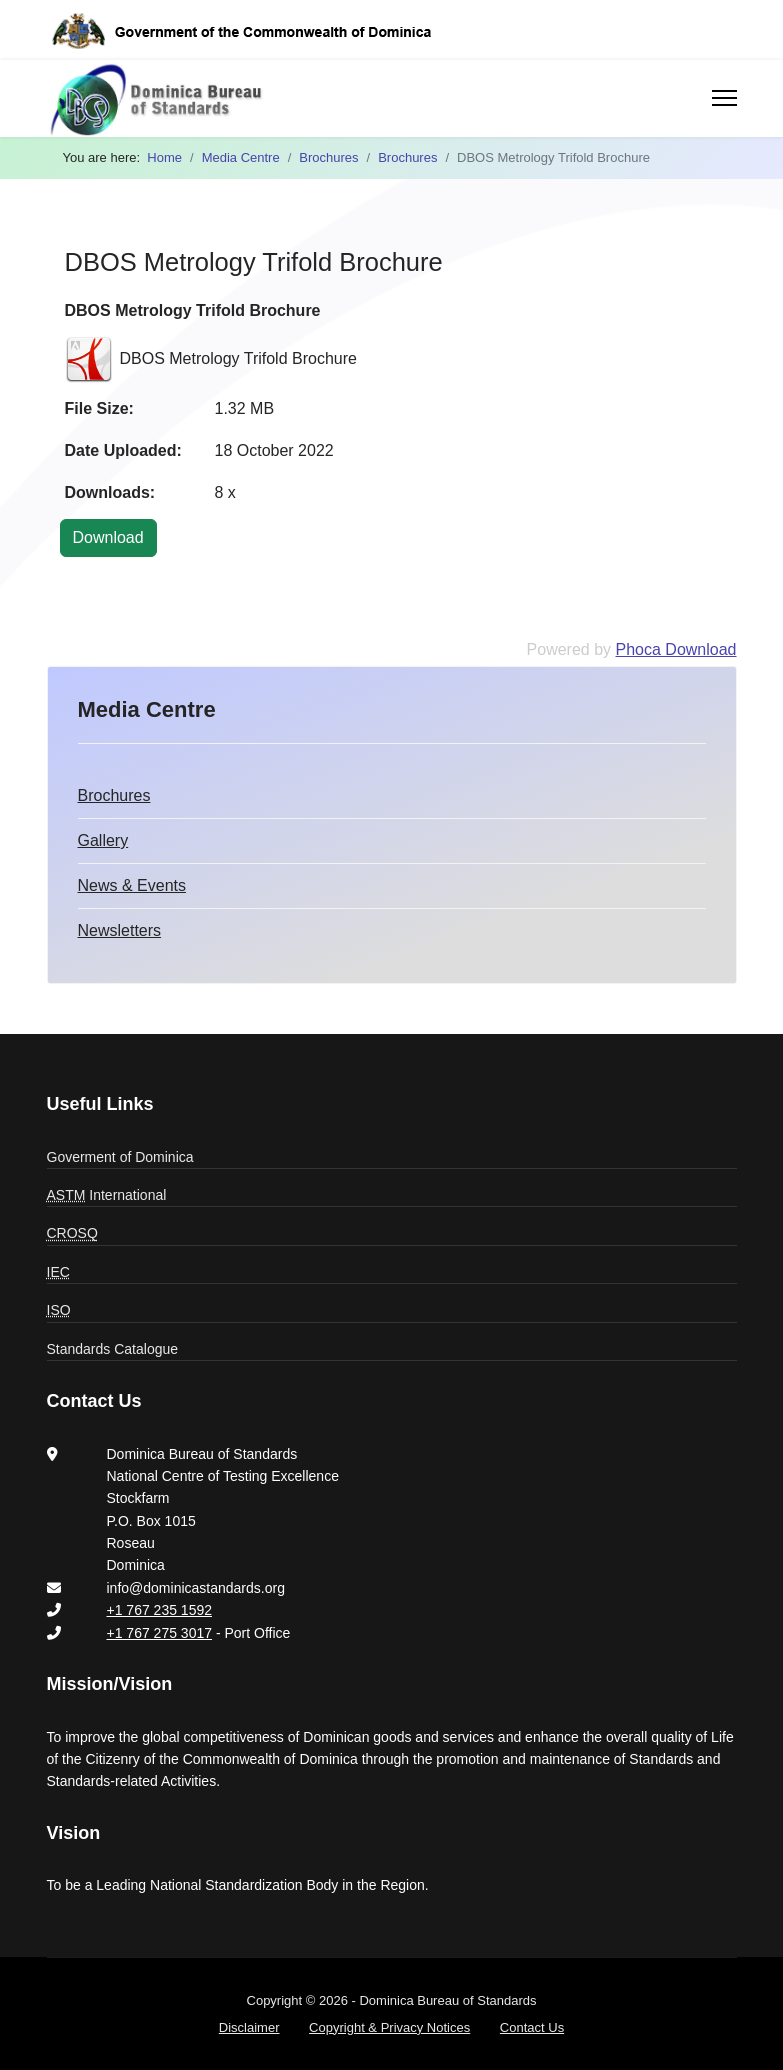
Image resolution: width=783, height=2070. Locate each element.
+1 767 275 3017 (160, 1633)
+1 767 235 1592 (160, 1610)
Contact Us (532, 2027)
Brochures (114, 795)
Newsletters (120, 930)
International (107, 1195)
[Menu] (724, 98)
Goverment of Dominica (120, 1157)
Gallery (103, 840)
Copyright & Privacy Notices (389, 2027)
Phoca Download (676, 649)
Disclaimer (249, 2027)
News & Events (132, 885)
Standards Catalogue (113, 1349)
